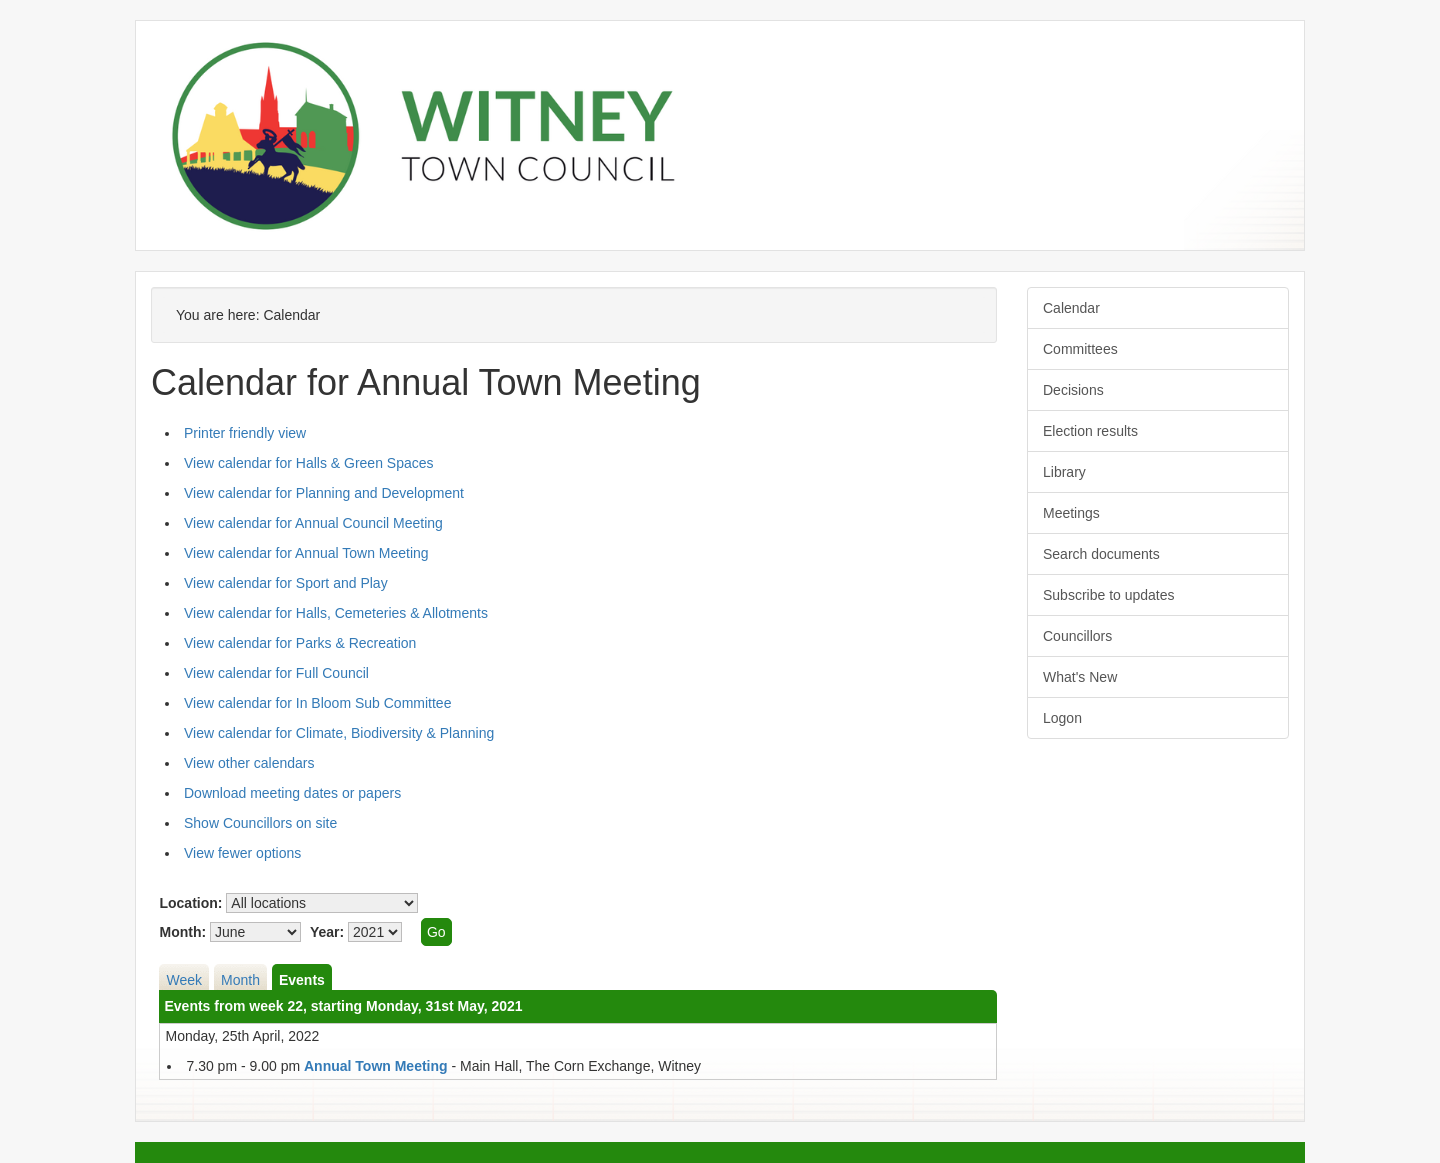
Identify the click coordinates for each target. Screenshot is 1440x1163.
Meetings (1071, 513)
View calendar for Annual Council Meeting (313, 523)
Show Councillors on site (260, 823)
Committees (1080, 349)
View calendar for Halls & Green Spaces (309, 463)
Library (1064, 472)
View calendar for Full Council (276, 673)
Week (184, 980)
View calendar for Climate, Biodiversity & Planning (339, 733)
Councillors (1077, 636)
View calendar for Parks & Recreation (300, 643)
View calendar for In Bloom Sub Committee (317, 703)
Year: (327, 932)
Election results (1090, 431)
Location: (190, 903)
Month (240, 980)
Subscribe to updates (1109, 595)
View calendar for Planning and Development (324, 493)
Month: (182, 932)
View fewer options (242, 853)
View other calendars (249, 763)
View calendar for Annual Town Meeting (306, 553)
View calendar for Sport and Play (286, 583)
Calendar (1071, 308)
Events (302, 980)
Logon (1062, 718)
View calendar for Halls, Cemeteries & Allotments (336, 613)
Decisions (1073, 390)
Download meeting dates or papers (292, 793)
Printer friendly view (245, 433)
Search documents (1101, 554)
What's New (1080, 677)
